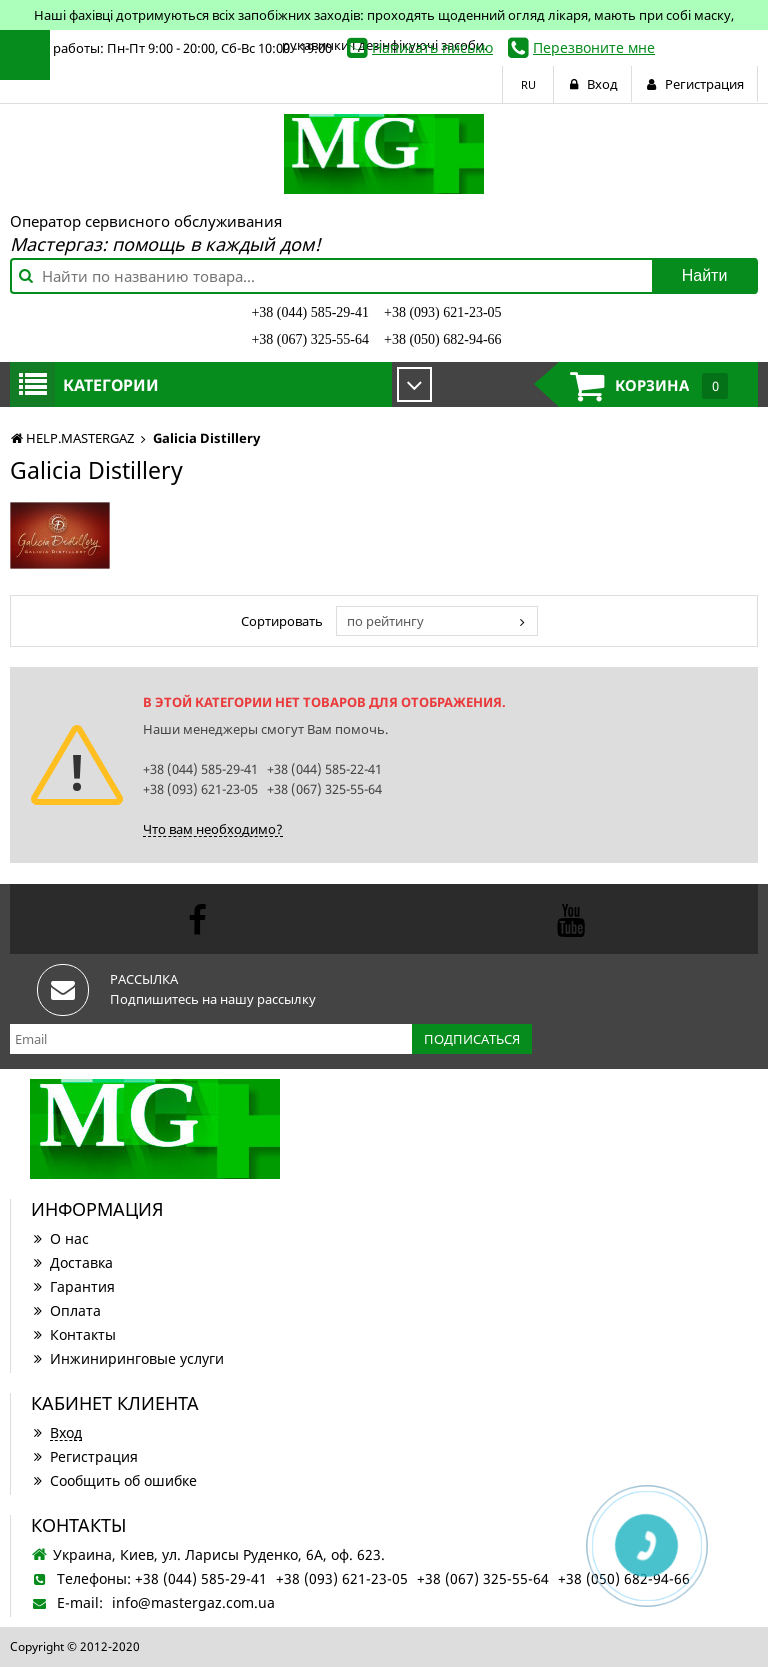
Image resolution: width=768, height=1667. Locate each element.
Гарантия (73, 1286)
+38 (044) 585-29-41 (310, 312)
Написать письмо (432, 47)
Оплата (66, 1310)
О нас (60, 1238)
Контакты (73, 1334)
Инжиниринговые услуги (127, 1358)
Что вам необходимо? (213, 829)
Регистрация (84, 1456)
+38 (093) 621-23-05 (443, 312)
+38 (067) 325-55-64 (310, 339)
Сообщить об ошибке (114, 1480)
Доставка (72, 1262)
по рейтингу (385, 621)
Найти (705, 275)
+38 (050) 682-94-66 (443, 339)
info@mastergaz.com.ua (193, 1602)
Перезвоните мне (594, 47)
